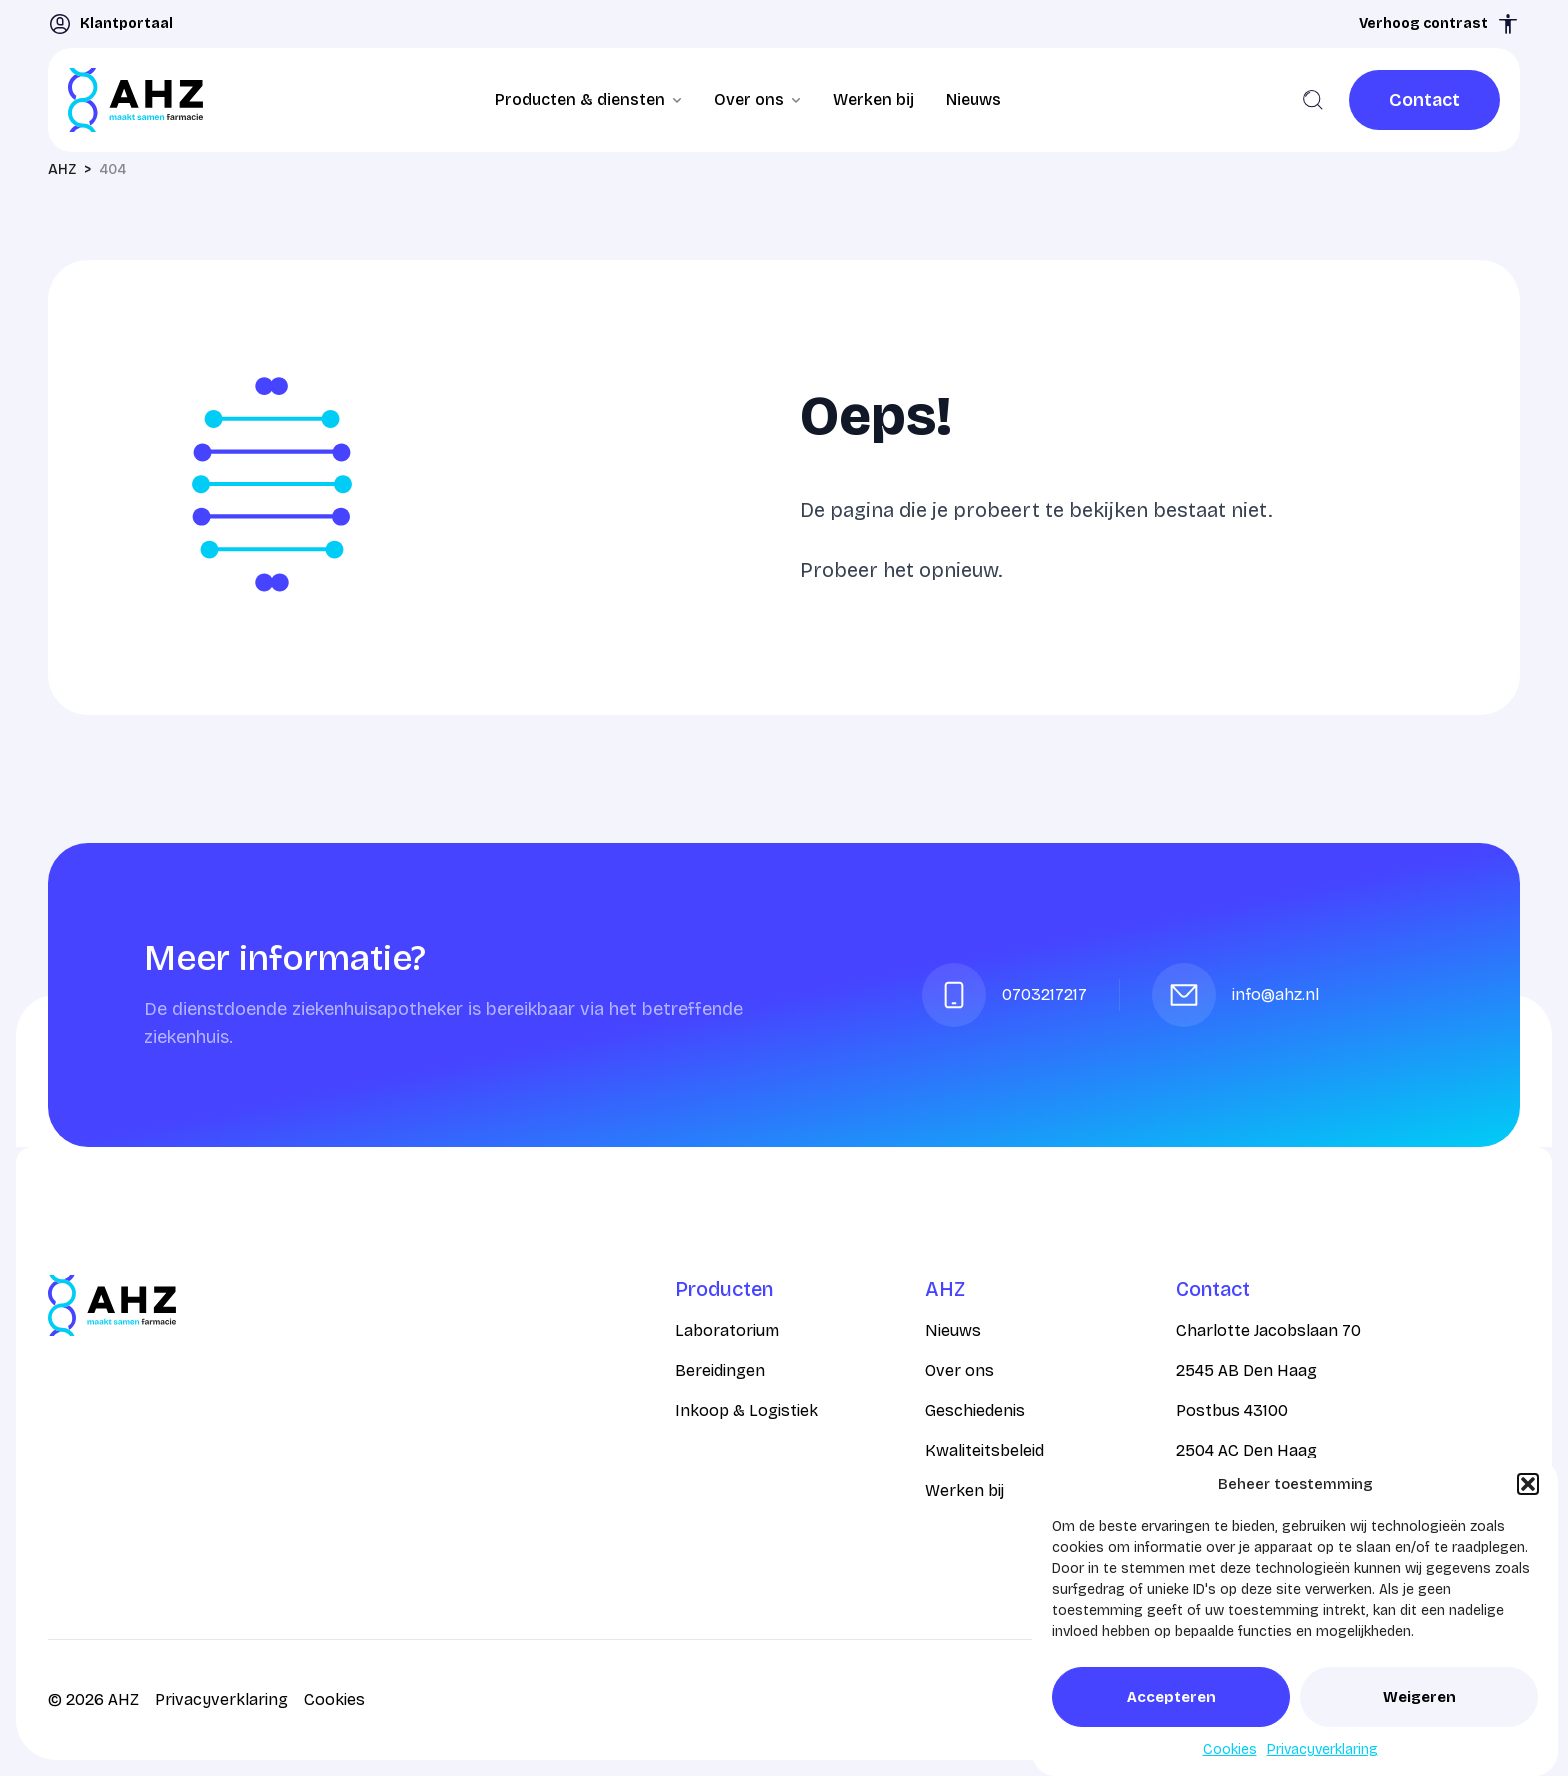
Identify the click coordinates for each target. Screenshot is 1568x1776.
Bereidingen (720, 1370)
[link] (1424, 100)
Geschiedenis (975, 1410)
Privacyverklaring (1322, 1749)
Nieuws (973, 99)
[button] (1528, 1484)
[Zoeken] (1313, 100)
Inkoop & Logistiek (746, 1410)
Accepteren (1171, 1697)
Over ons (959, 1370)
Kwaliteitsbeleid (984, 1450)
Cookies (1230, 1749)
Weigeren (1419, 1697)
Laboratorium (727, 1330)
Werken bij (873, 99)
